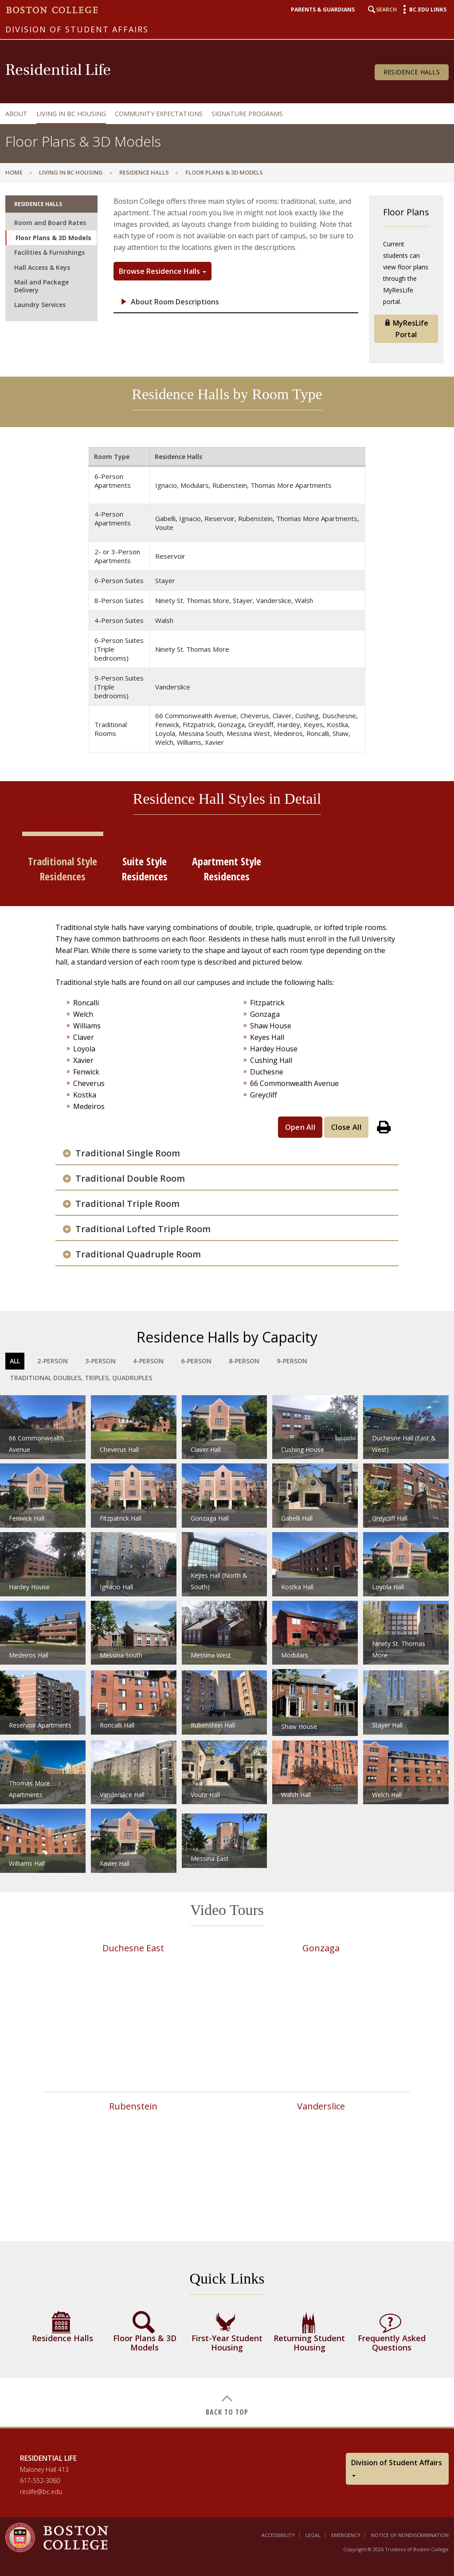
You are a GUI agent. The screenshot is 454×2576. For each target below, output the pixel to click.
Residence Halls (412, 72)
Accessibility (278, 2535)
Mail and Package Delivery (41, 286)
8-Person (244, 1361)
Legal (313, 2535)
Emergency (345, 2535)
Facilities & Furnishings (49, 252)
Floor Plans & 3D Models (53, 237)
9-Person (292, 1361)
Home (14, 172)
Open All (300, 1127)
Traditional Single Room (127, 1153)
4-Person (148, 1361)
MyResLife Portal (406, 328)
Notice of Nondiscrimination (410, 2535)
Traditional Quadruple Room (138, 1254)
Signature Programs (247, 113)
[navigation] (224, 113)
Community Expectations (159, 113)
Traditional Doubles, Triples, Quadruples (81, 1378)
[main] (227, 1304)
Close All (346, 1127)
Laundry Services (40, 304)
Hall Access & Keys (42, 267)
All (15, 1361)
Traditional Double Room (130, 1178)
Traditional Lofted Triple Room (143, 1229)
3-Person (100, 1361)
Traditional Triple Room (127, 1204)
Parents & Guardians (323, 9)
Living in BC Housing (71, 113)
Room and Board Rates (50, 222)
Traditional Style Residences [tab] (62, 868)
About (16, 113)
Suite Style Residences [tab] (144, 868)
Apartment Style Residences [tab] (226, 868)
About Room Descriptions (175, 302)
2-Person (52, 1361)
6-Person (196, 1361)
